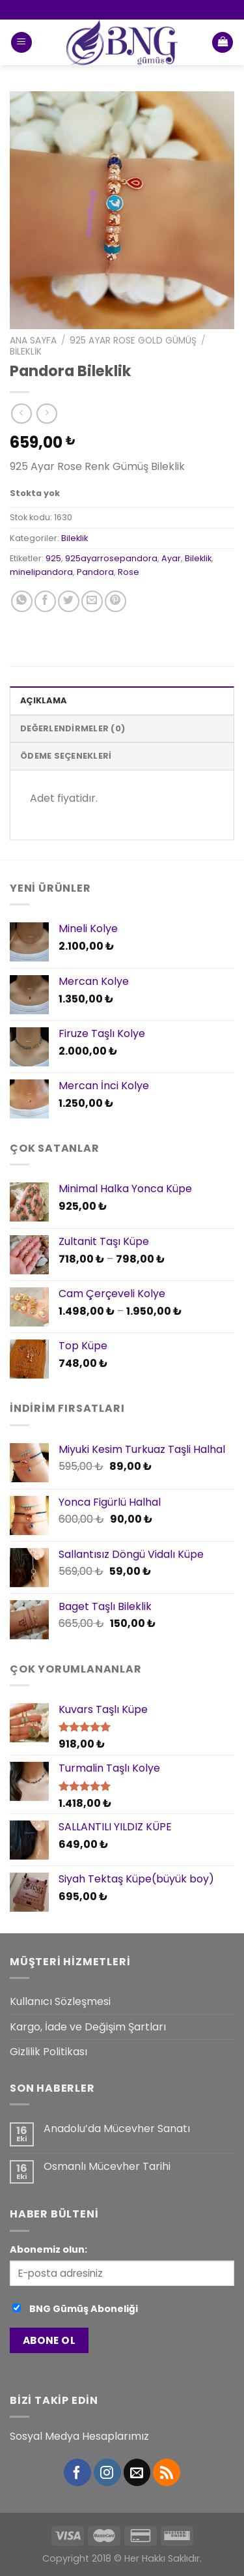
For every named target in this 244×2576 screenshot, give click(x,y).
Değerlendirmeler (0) (72, 728)
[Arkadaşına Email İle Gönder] (92, 601)
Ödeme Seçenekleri (65, 755)
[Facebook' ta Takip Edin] (77, 2472)
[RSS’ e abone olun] (166, 2472)
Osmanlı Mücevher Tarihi (107, 2166)
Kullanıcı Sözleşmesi (60, 2001)
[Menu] (21, 42)
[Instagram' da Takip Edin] (107, 2472)
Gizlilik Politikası (48, 2051)
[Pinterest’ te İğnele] (115, 601)
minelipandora (41, 572)
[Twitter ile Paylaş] (68, 601)
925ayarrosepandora (111, 558)
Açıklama (43, 700)
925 (53, 558)
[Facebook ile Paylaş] (45, 601)
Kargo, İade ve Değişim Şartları (88, 2026)
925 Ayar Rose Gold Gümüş (133, 340)
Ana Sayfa (33, 340)
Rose (128, 572)
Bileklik (26, 351)
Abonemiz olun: (48, 2249)
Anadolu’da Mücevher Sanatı (117, 2128)
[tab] (122, 700)
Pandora (95, 572)
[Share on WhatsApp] (22, 601)
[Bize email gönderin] (137, 2472)
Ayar (171, 558)
